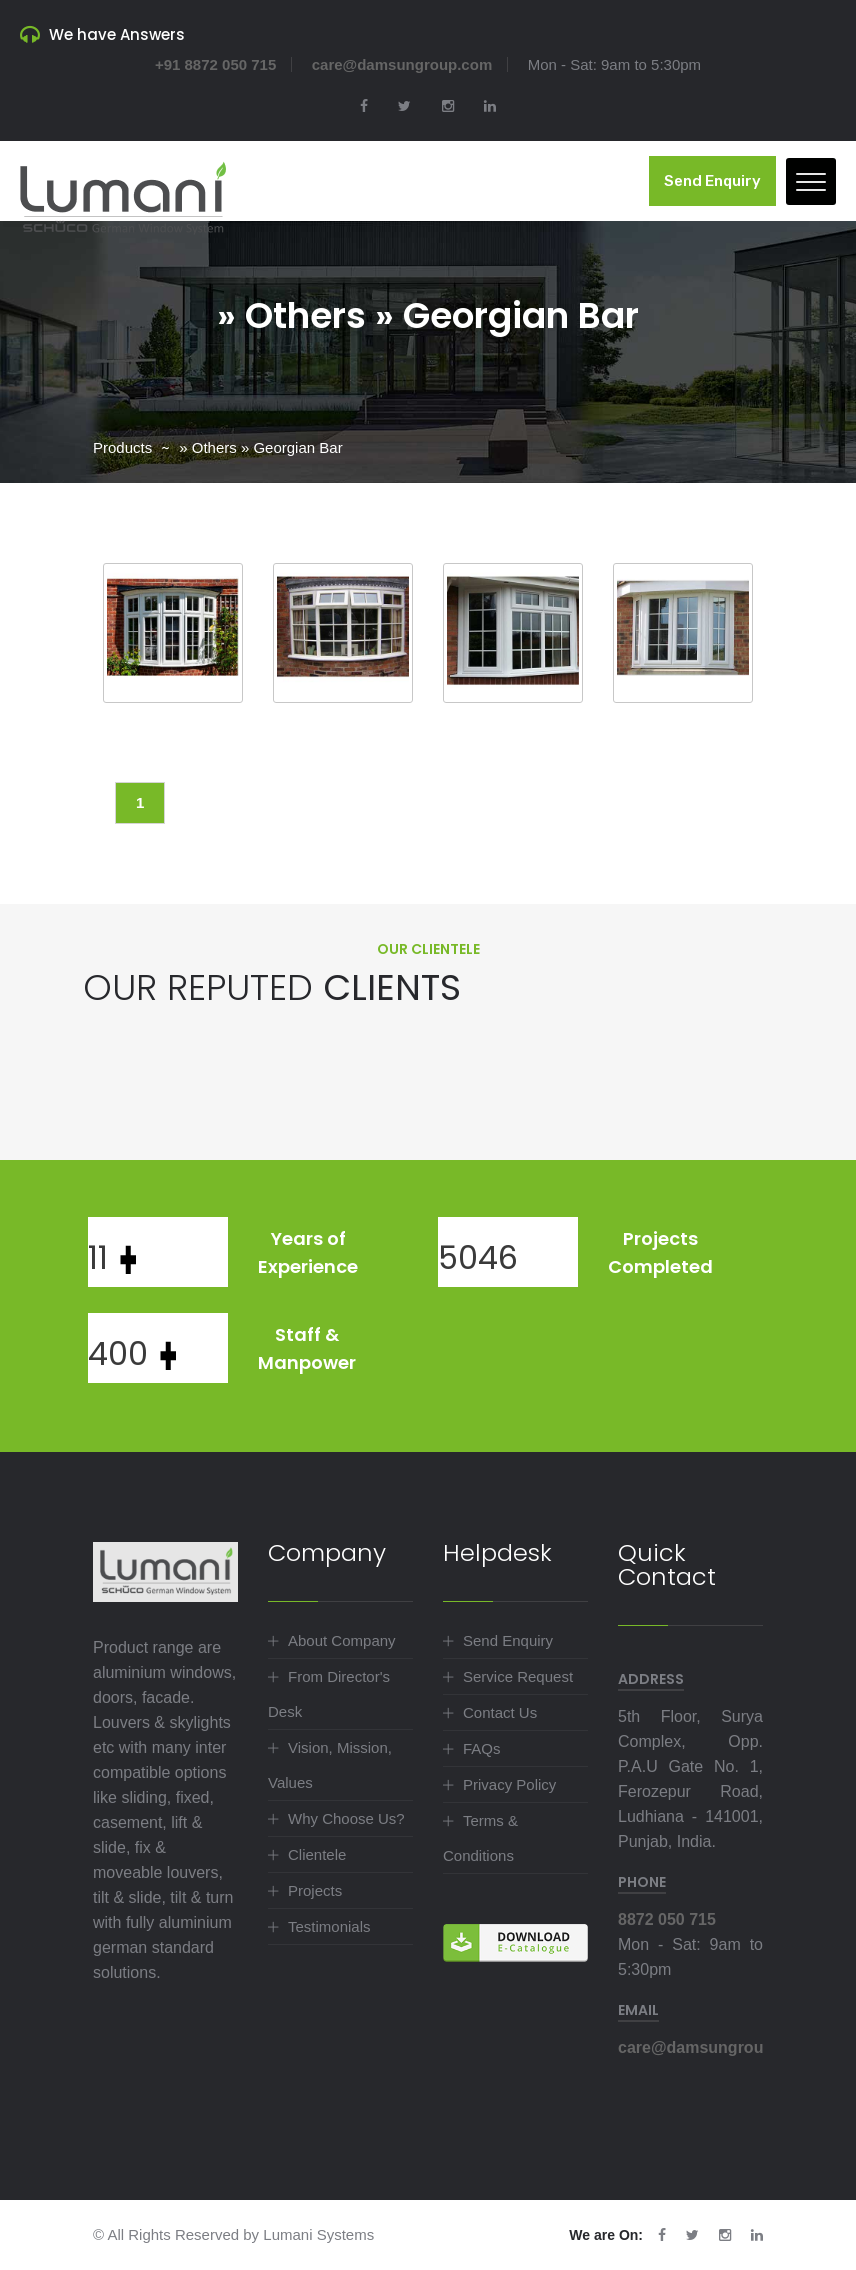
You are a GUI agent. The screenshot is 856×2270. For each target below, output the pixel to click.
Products (122, 447)
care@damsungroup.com (402, 64)
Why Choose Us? (346, 1818)
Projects (315, 1890)
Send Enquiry (712, 181)
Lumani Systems (318, 2234)
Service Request (518, 1676)
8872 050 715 (667, 1919)
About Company (342, 1640)
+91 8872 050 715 (215, 64)
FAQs (482, 1748)
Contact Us (500, 1712)
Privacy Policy (509, 1784)
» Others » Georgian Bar (260, 447)
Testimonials (329, 1926)
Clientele (317, 1854)
